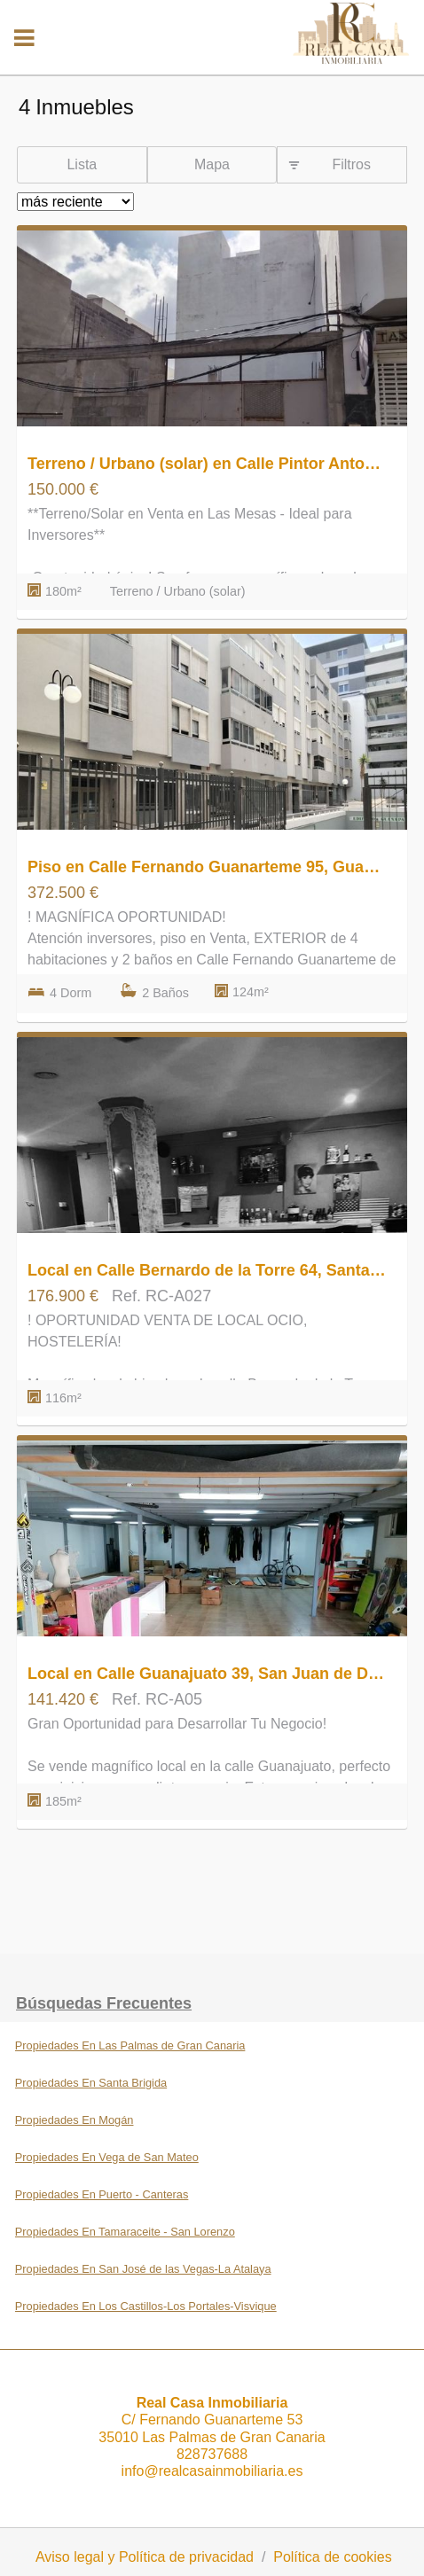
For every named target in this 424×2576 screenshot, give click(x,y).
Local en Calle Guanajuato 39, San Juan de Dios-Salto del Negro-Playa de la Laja (207, 1673)
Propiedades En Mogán (74, 2120)
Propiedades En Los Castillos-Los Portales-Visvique (146, 2306)
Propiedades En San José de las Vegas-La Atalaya (143, 2268)
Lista (82, 164)
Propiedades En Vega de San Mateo (107, 2157)
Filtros (351, 164)
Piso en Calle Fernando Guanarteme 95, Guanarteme (207, 867)
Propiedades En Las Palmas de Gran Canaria (130, 2045)
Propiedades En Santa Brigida (91, 2082)
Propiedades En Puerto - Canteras (102, 2194)
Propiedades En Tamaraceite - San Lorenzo (125, 2231)
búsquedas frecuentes (104, 2003)
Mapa (212, 164)
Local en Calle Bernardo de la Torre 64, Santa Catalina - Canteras (207, 1270)
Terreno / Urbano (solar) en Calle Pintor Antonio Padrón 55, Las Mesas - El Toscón (207, 463)
